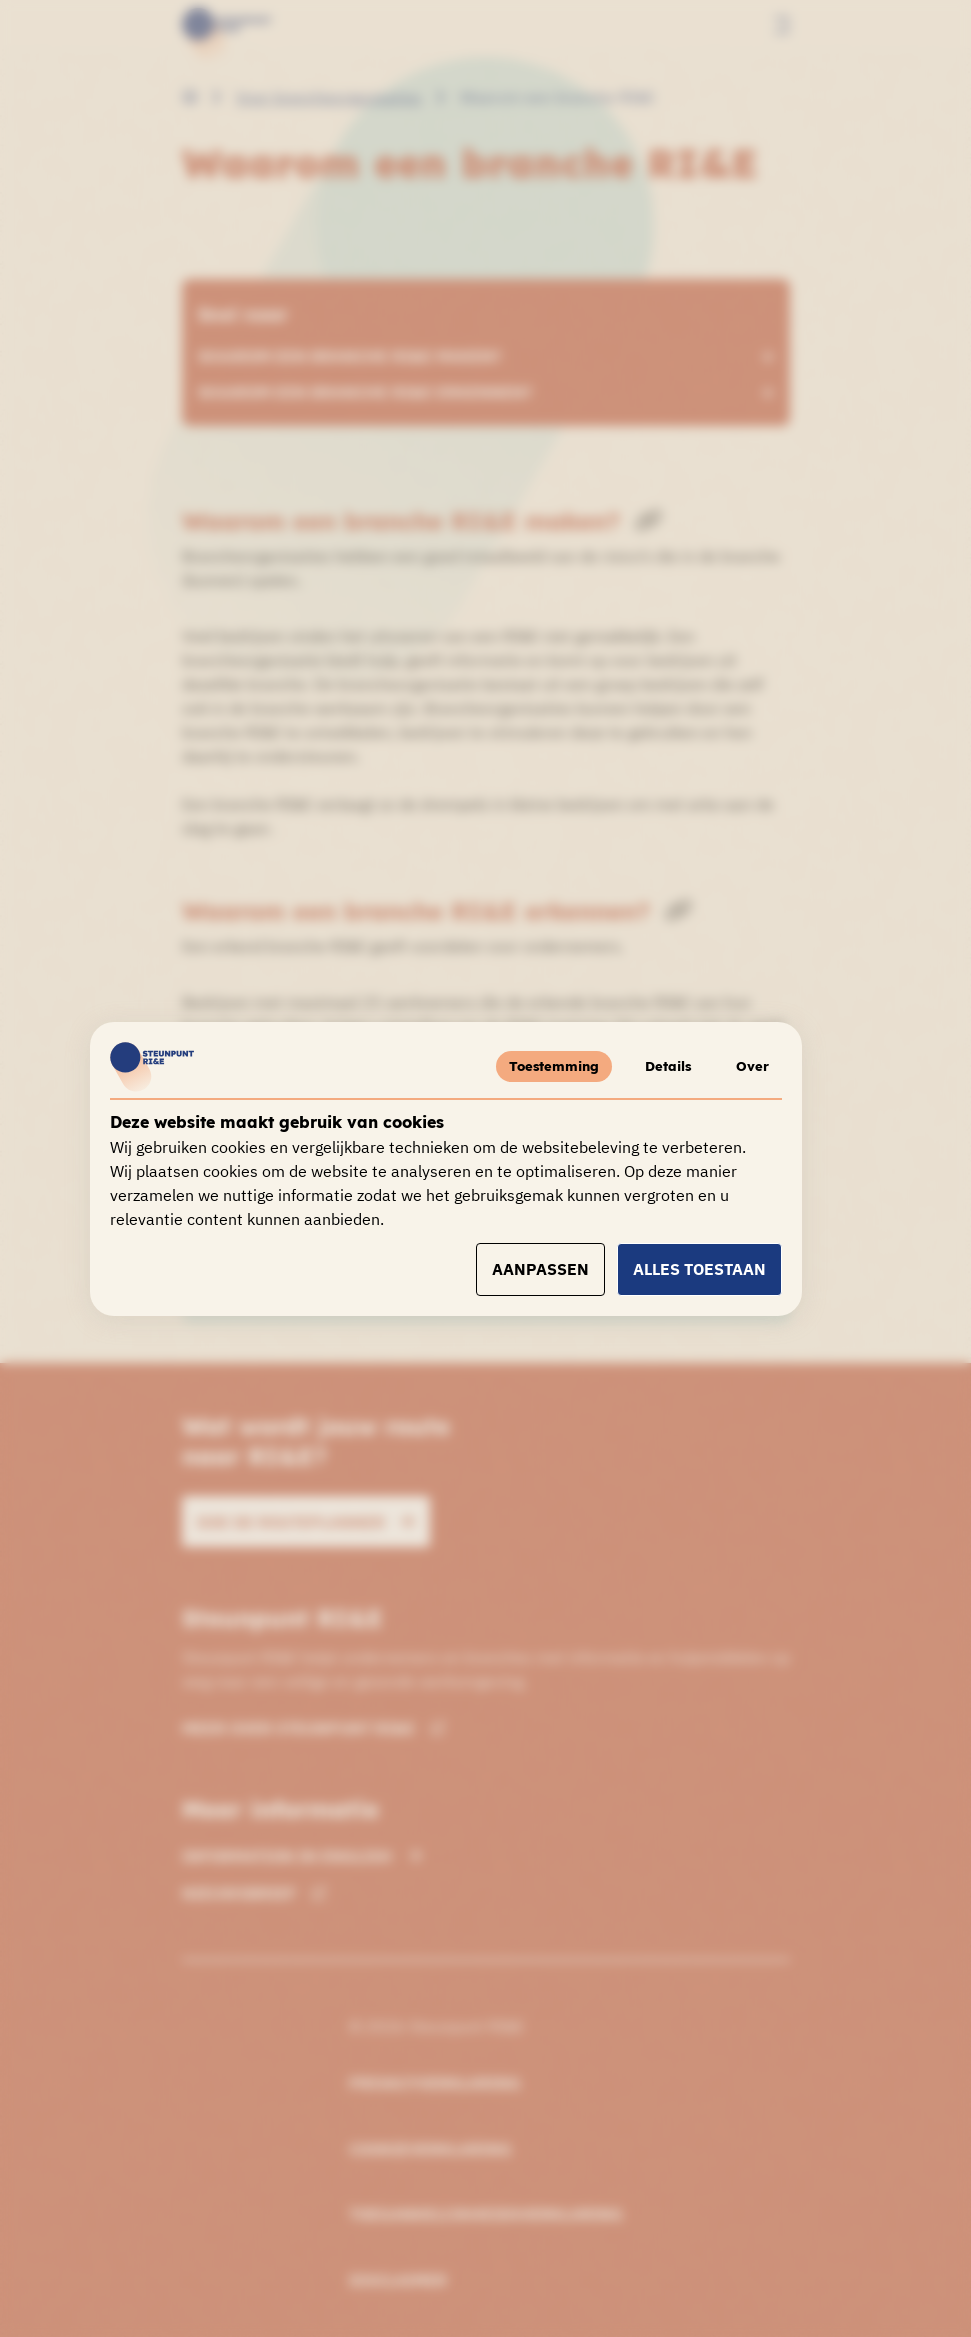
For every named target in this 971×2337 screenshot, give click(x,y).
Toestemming (538, 1066)
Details (658, 1066)
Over (749, 1066)
